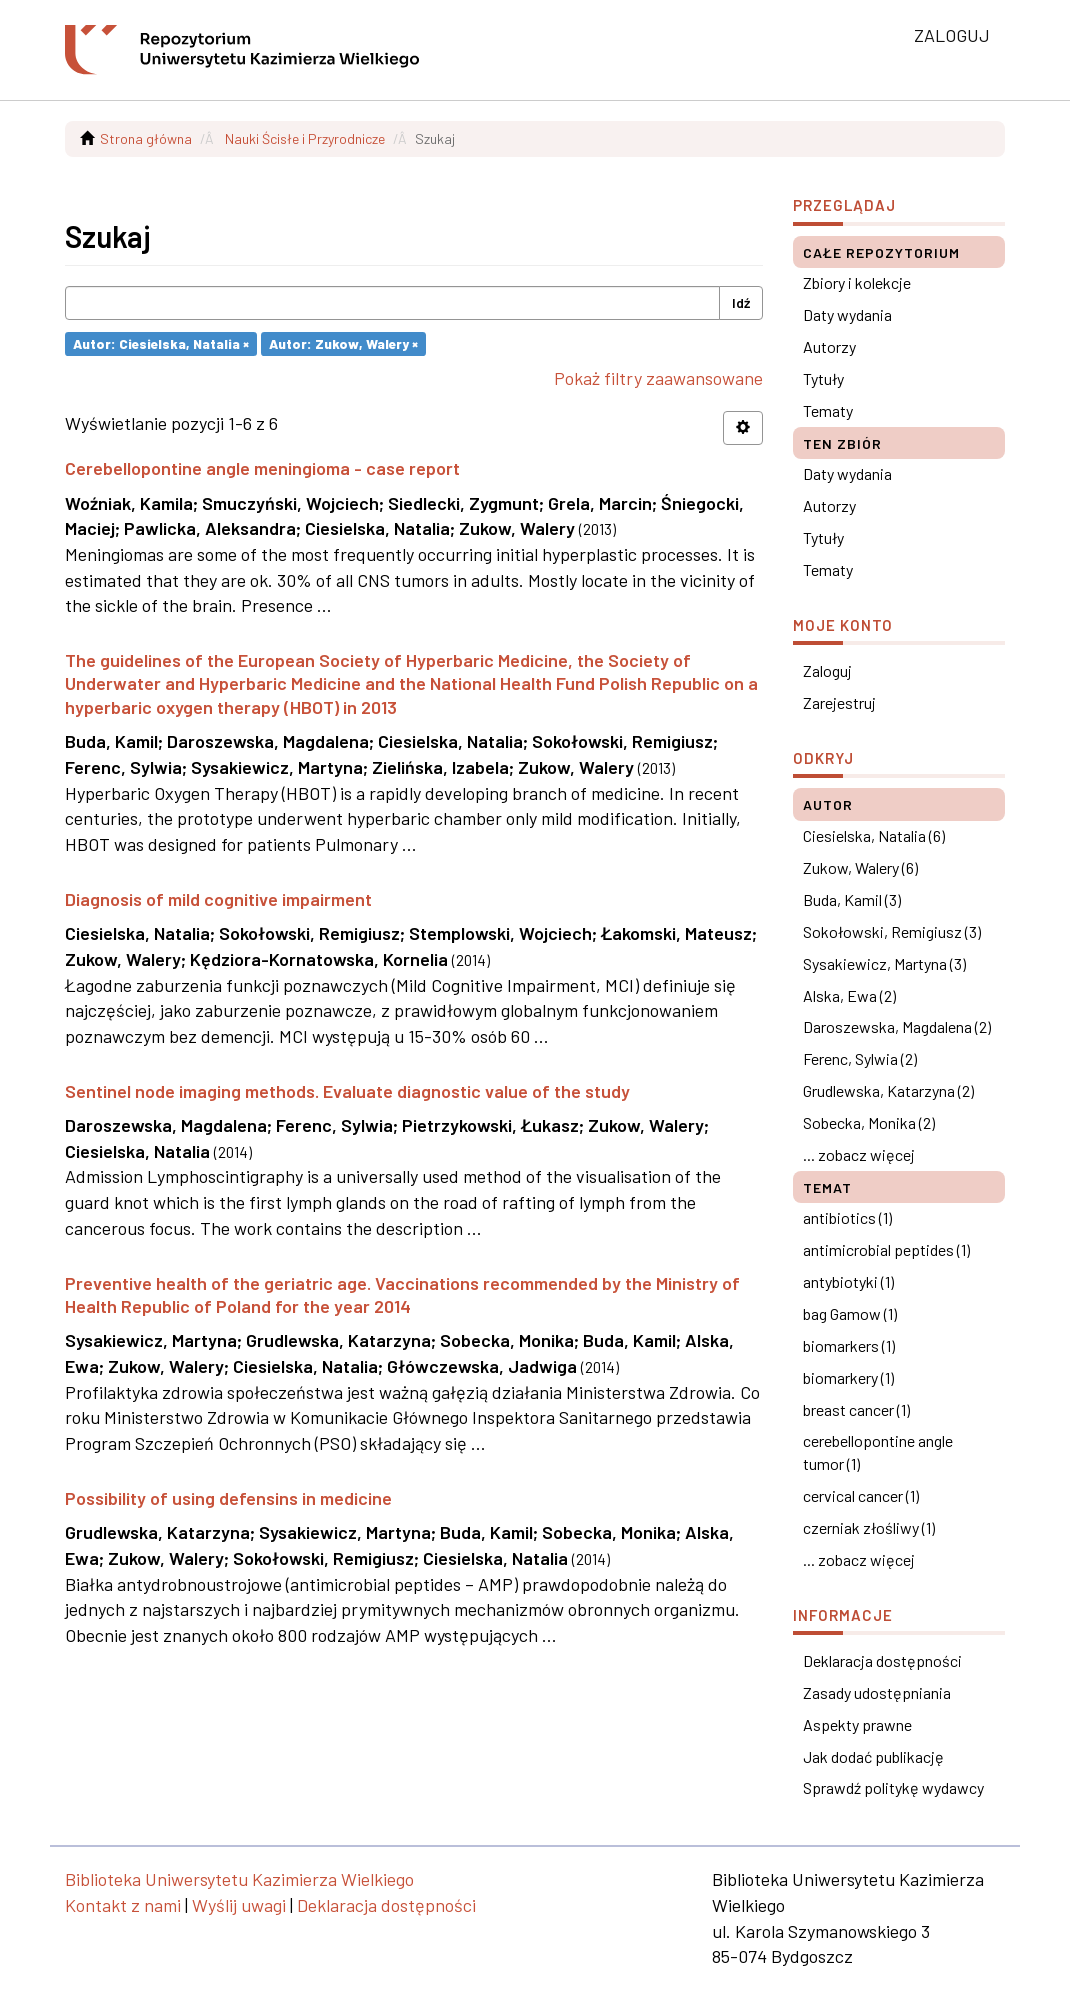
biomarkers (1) (849, 1345)
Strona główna (146, 138)
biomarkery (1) (848, 1377)
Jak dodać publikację (873, 1756)
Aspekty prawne (857, 1724)
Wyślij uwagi (239, 1905)
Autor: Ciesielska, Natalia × (161, 343)
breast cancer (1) (856, 1409)
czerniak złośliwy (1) (869, 1527)
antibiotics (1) (847, 1217)
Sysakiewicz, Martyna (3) (884, 963)
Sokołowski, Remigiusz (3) (892, 931)
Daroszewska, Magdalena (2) (897, 1026)
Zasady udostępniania (877, 1692)
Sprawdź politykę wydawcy (893, 1787)
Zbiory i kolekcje (857, 282)
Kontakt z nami (123, 1905)
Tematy (828, 410)
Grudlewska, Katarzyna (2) (888, 1090)
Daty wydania (847, 314)
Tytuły (823, 378)
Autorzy (829, 346)
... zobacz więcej (859, 1154)
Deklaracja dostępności (882, 1660)
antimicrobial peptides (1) (886, 1249)
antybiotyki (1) (848, 1281)
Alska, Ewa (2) (849, 995)
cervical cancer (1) (861, 1495)
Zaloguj (827, 670)
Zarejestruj (839, 702)
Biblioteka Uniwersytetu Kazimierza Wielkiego (239, 1879)
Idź (741, 302)
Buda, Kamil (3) (852, 899)
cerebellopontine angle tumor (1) (878, 1452)
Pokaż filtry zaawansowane (658, 378)
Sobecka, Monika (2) (869, 1122)
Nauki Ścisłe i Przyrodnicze (305, 138)
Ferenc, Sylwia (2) (860, 1058)
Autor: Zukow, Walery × (343, 343)
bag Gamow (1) (850, 1313)
